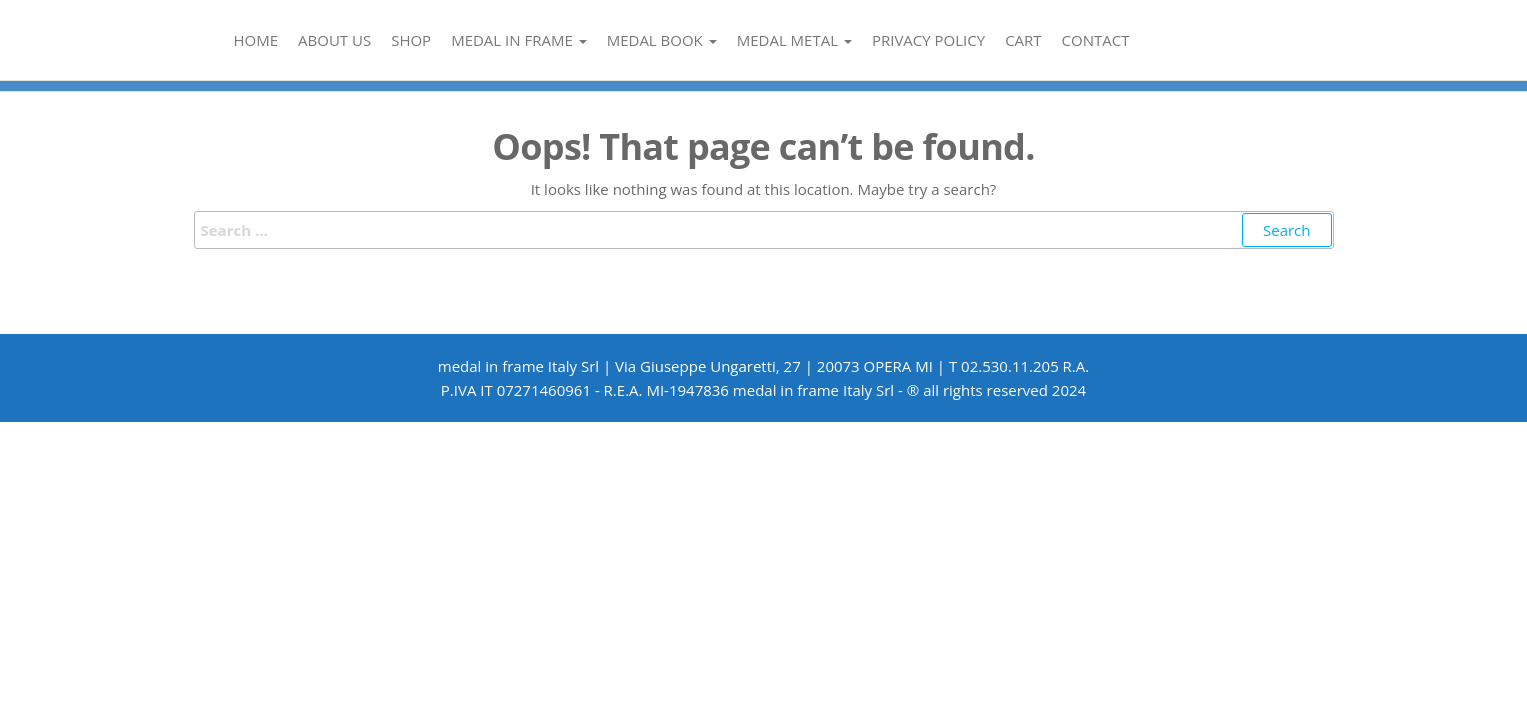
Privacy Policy (928, 40)
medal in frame (519, 40)
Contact (1096, 40)
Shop (411, 40)
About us (334, 40)
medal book (662, 40)
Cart (1023, 40)
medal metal (794, 40)
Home (256, 40)
